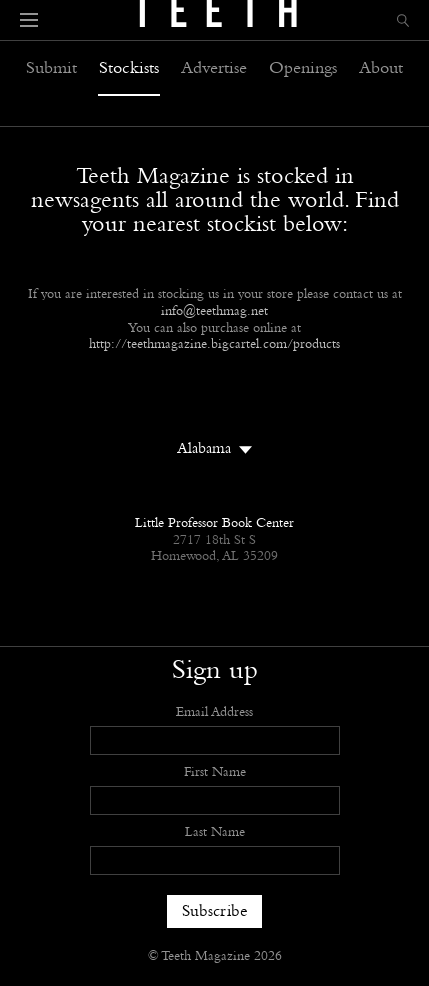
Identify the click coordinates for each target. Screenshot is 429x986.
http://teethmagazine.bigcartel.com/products (214, 345)
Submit (51, 69)
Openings (303, 69)
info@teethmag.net (214, 312)
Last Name (215, 833)
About (381, 69)
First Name (215, 773)
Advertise (214, 69)
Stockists (129, 69)
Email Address (214, 713)
